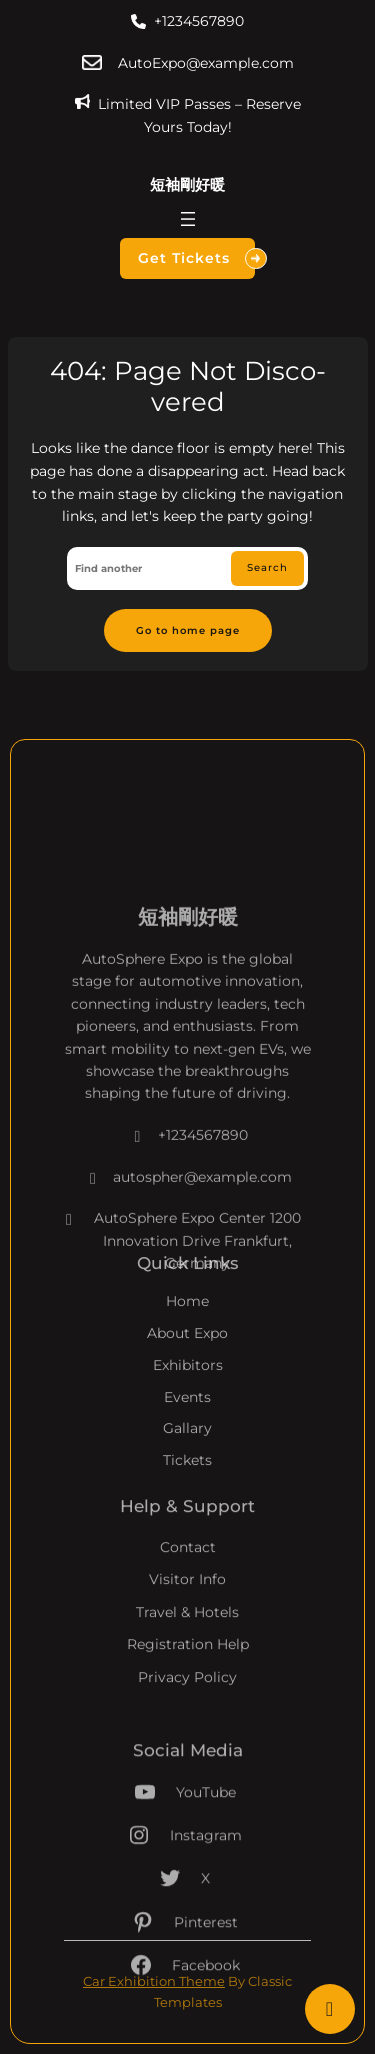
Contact (188, 1583)
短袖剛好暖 (187, 184)
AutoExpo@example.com (206, 63)
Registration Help (188, 1680)
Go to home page (188, 630)
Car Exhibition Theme (154, 1981)
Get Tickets (196, 258)
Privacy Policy (187, 1713)
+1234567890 (199, 21)
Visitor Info (187, 1616)
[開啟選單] (188, 219)
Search (267, 567)
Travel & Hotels (187, 1648)
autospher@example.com (187, 1243)
